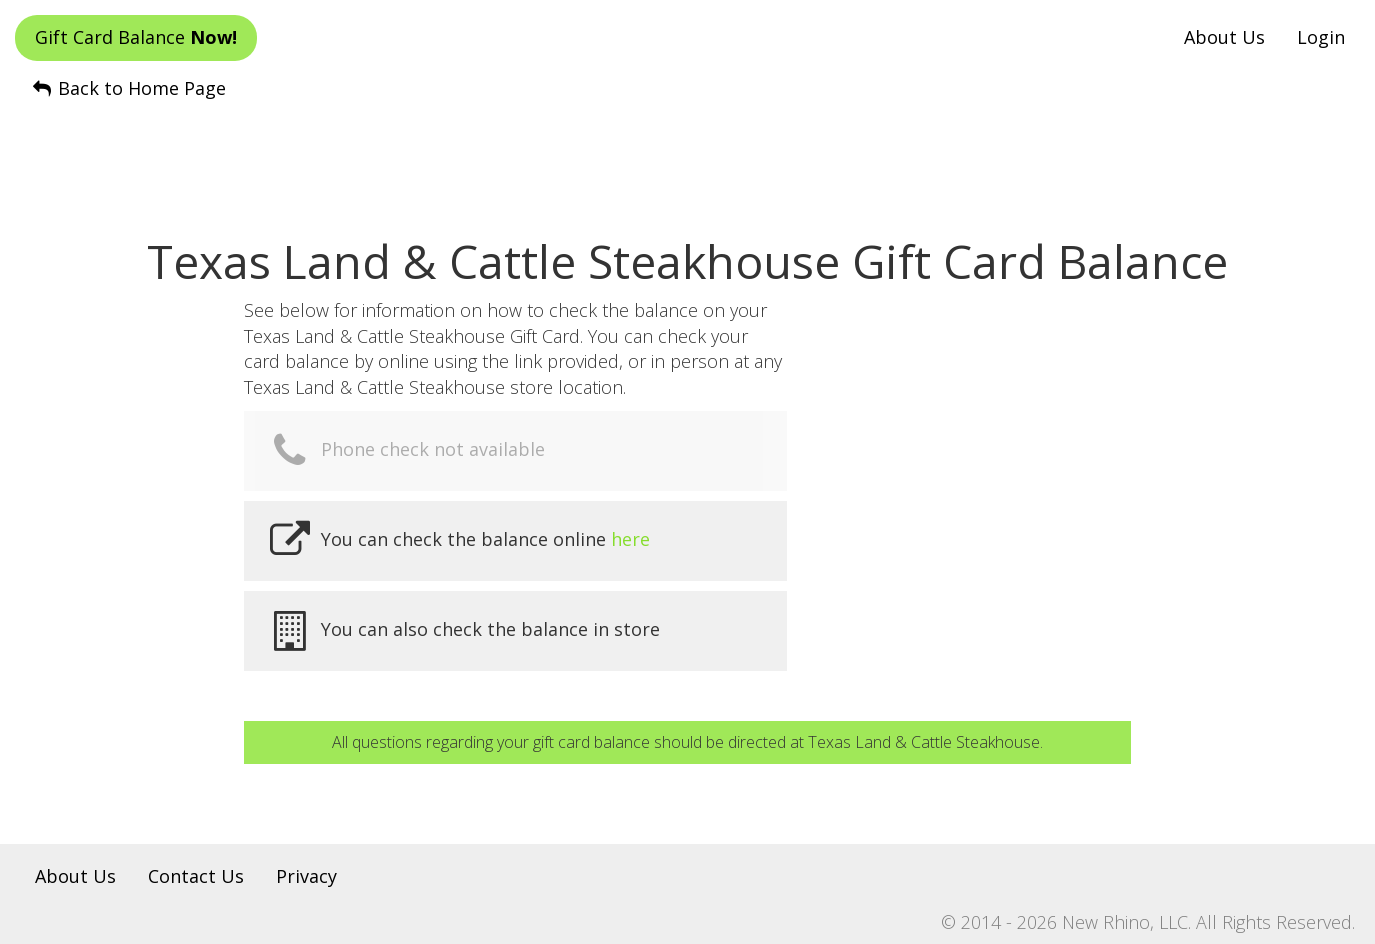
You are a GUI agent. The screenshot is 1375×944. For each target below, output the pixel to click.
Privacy (306, 876)
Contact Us (196, 876)
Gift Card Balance (136, 37)
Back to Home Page (128, 88)
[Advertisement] (688, 151)
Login (1321, 37)
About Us (1224, 37)
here (630, 539)
